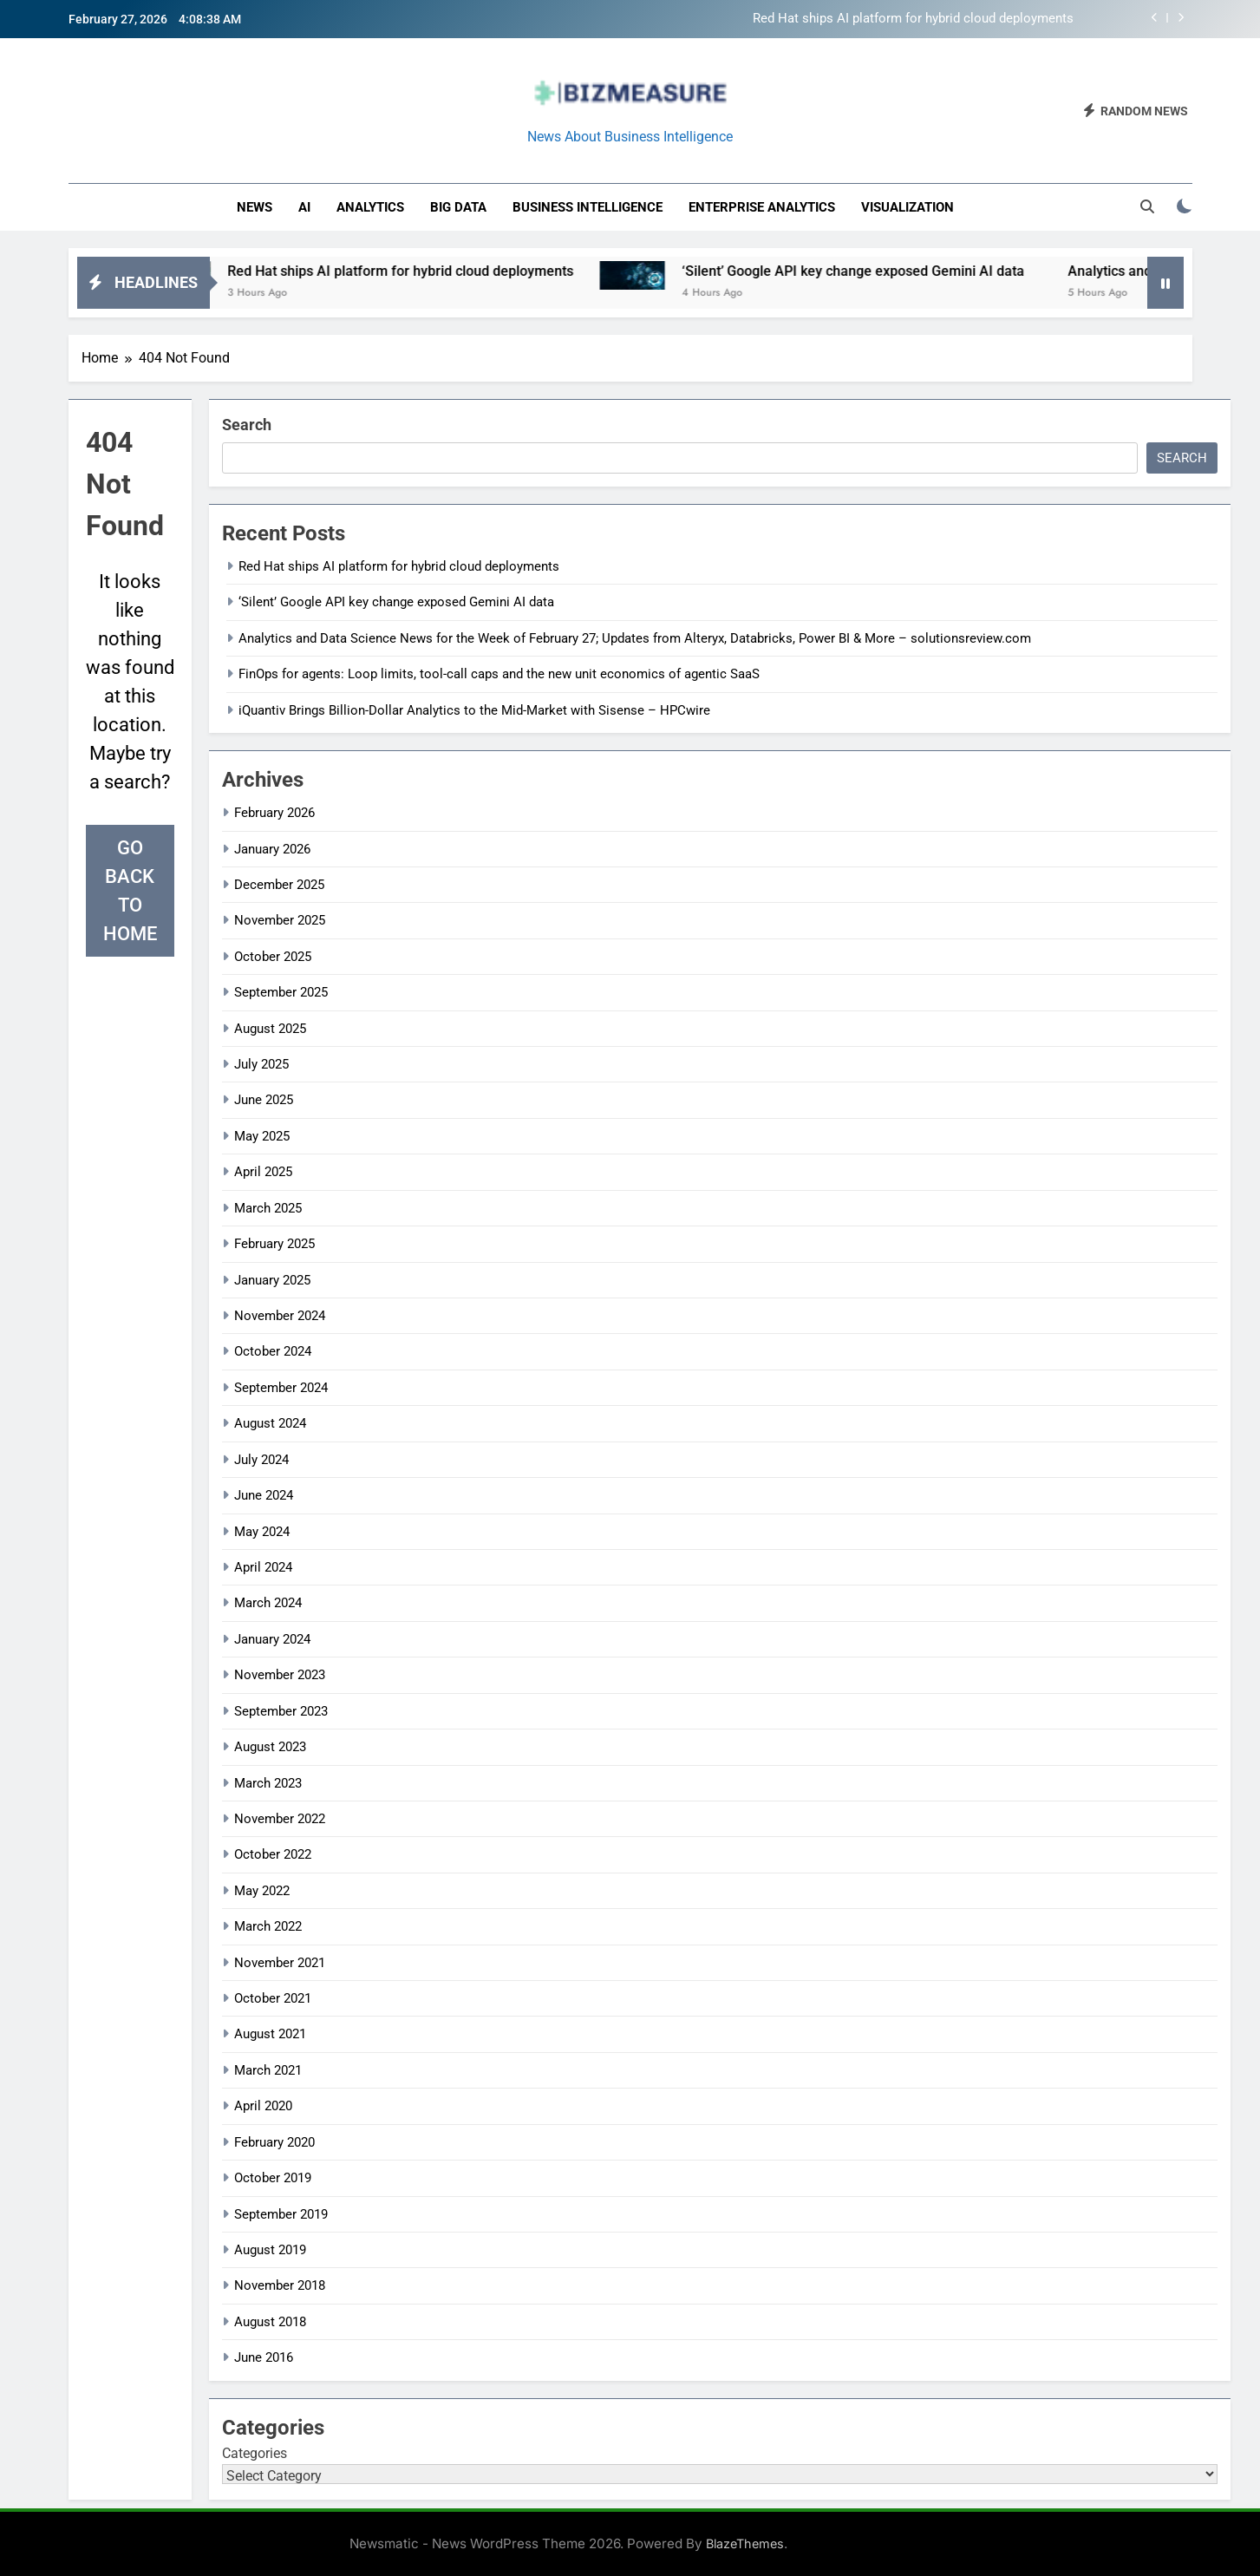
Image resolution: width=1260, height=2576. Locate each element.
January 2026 (272, 849)
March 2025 (268, 1208)
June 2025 (263, 1100)
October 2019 (272, 2178)
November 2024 (279, 1316)
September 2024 (281, 1388)
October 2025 (272, 956)
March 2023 (268, 1783)
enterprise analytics (762, 207)
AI (304, 207)
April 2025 (263, 1172)
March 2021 (268, 2070)
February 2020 (274, 2142)
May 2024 (262, 1532)
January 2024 (272, 1639)
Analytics (370, 207)
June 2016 (263, 2357)
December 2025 (279, 884)
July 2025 (261, 1064)
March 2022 (268, 1926)
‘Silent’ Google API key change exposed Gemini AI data (879, 271)
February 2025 (274, 1244)
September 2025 (281, 992)
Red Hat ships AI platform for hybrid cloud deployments (913, 19)
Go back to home (130, 891)
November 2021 (279, 1963)
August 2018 (270, 2322)
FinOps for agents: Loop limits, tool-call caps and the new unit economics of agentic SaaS (499, 674)
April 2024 (263, 1567)
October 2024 (272, 1351)
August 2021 (270, 2034)
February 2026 (274, 813)
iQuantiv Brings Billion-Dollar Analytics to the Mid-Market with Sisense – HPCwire (474, 710)
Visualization (907, 207)
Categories (254, 2453)
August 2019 (270, 2250)
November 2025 (279, 920)
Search (246, 424)
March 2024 (268, 1603)
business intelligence (587, 207)
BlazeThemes (745, 2543)
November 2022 (279, 1819)
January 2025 (272, 1280)
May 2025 (262, 1136)
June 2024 (263, 1495)
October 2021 (272, 1998)
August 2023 (270, 1747)
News (254, 207)
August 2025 (270, 1028)
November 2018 (279, 2285)
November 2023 (279, 1675)
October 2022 (272, 1854)
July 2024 (261, 1460)
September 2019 (281, 2214)
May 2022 (262, 1891)
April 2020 (263, 2106)
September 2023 (281, 1711)
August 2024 (270, 1423)
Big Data (458, 207)
